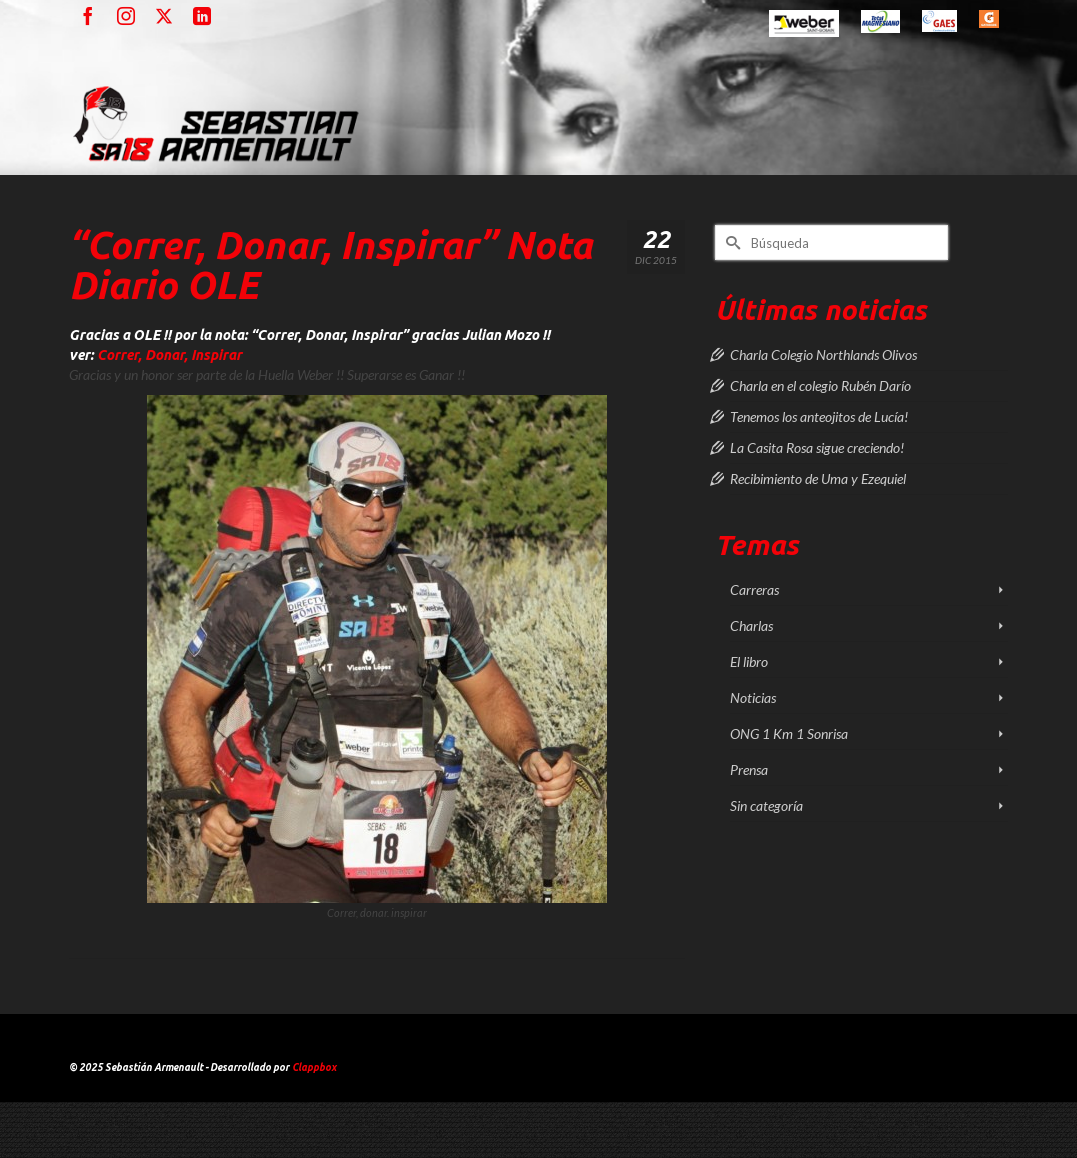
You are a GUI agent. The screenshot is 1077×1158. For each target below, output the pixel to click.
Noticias (753, 697)
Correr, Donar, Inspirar (169, 355)
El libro (749, 661)
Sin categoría (766, 805)
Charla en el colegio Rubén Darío (820, 385)
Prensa (749, 769)
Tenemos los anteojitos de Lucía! (819, 416)
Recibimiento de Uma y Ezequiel (818, 478)
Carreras (754, 589)
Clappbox (314, 1067)
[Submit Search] (730, 242)
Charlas (751, 625)
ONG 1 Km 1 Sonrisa (789, 733)
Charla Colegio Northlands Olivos (823, 354)
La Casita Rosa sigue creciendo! (817, 447)
